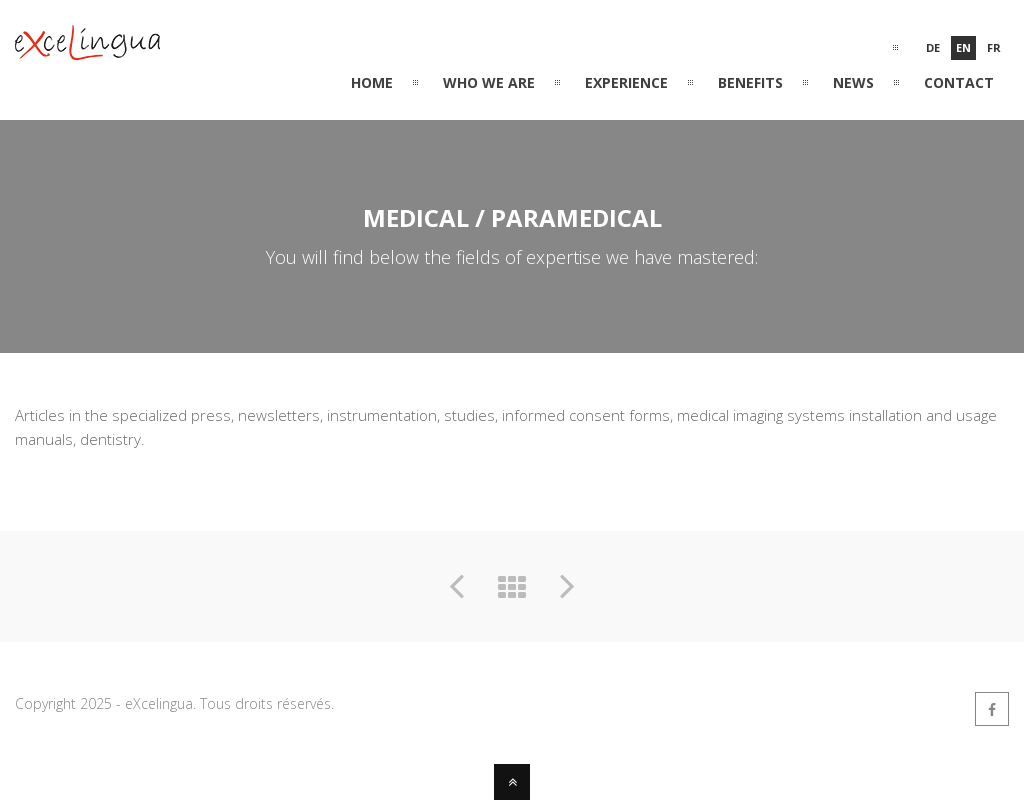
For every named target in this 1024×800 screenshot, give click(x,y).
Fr (994, 47)
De (933, 47)
